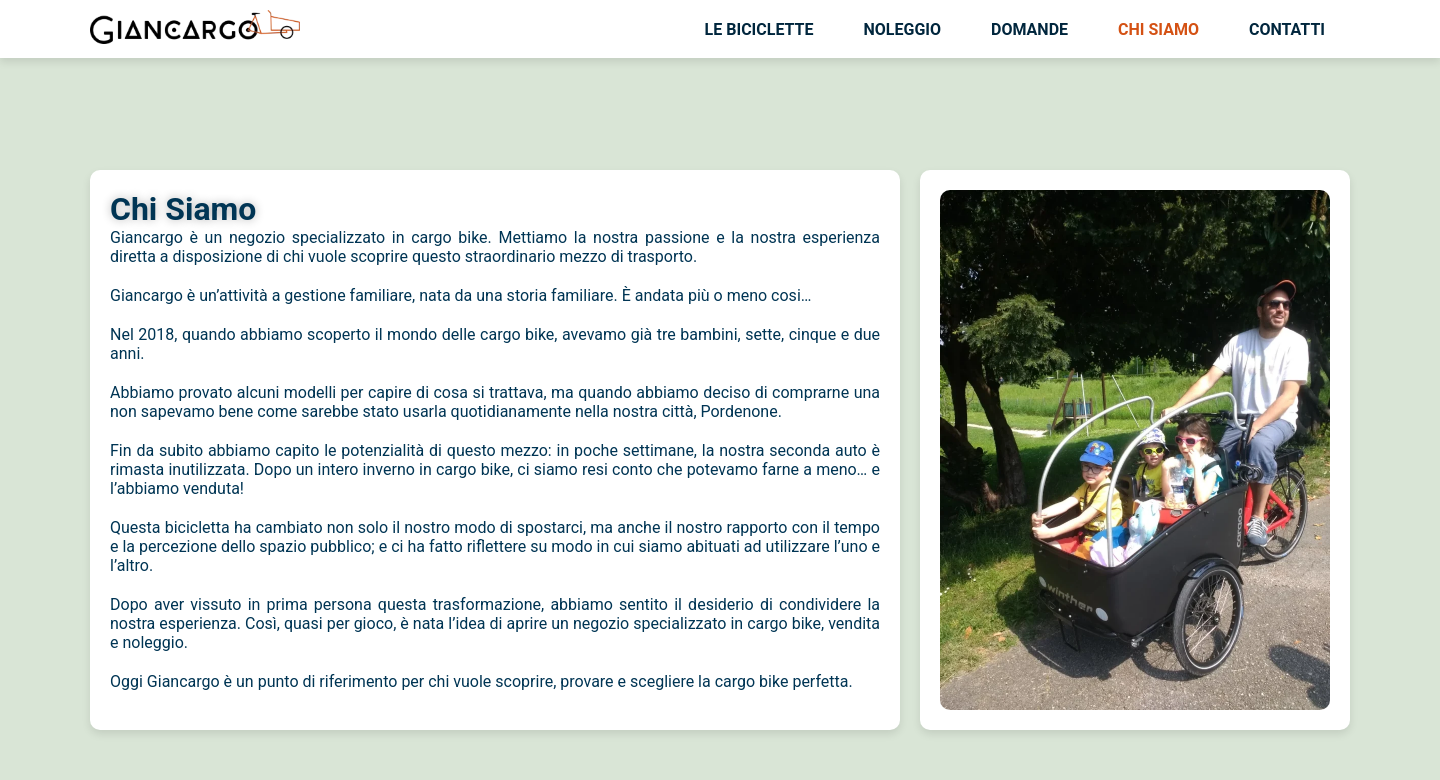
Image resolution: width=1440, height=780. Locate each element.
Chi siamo (1158, 29)
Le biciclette (759, 29)
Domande (1029, 29)
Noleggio (903, 29)
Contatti (1287, 29)
